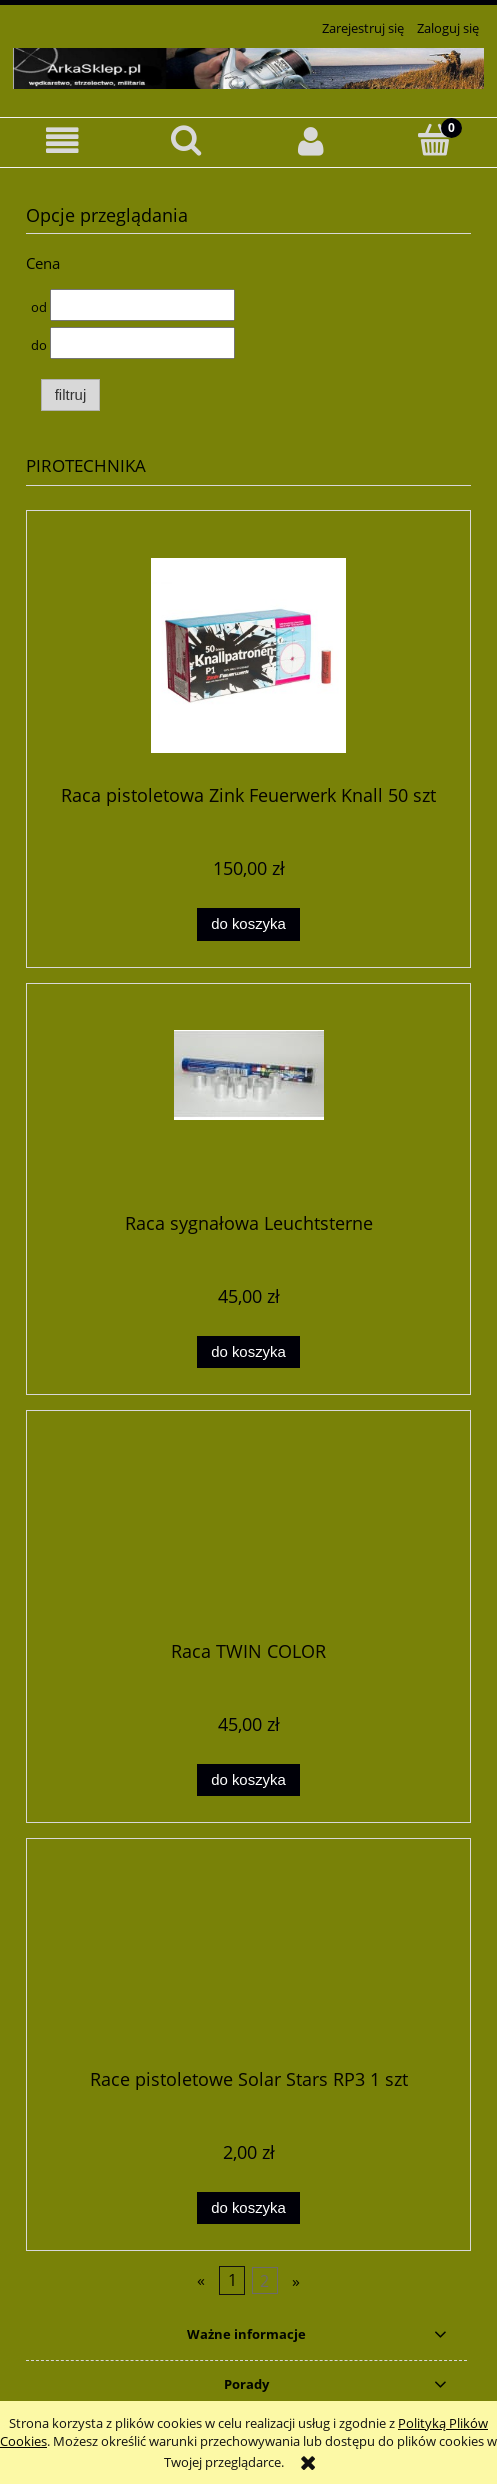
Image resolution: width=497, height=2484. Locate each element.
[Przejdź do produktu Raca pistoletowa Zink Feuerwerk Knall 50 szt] (248, 655)
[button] (62, 141)
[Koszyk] (435, 140)
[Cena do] (142, 343)
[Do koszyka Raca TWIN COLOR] (248, 1780)
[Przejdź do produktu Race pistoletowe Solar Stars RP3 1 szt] (248, 1961)
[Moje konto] (311, 141)
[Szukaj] (186, 140)
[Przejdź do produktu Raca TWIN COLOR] (248, 1533)
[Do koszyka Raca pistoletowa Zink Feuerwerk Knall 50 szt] (248, 924)
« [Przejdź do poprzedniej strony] (201, 2281)
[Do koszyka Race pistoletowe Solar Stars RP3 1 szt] (248, 2208)
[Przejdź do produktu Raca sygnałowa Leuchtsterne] (248, 1105)
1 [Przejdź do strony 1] (232, 2281)
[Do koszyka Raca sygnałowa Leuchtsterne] (248, 1352)
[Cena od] (142, 305)
